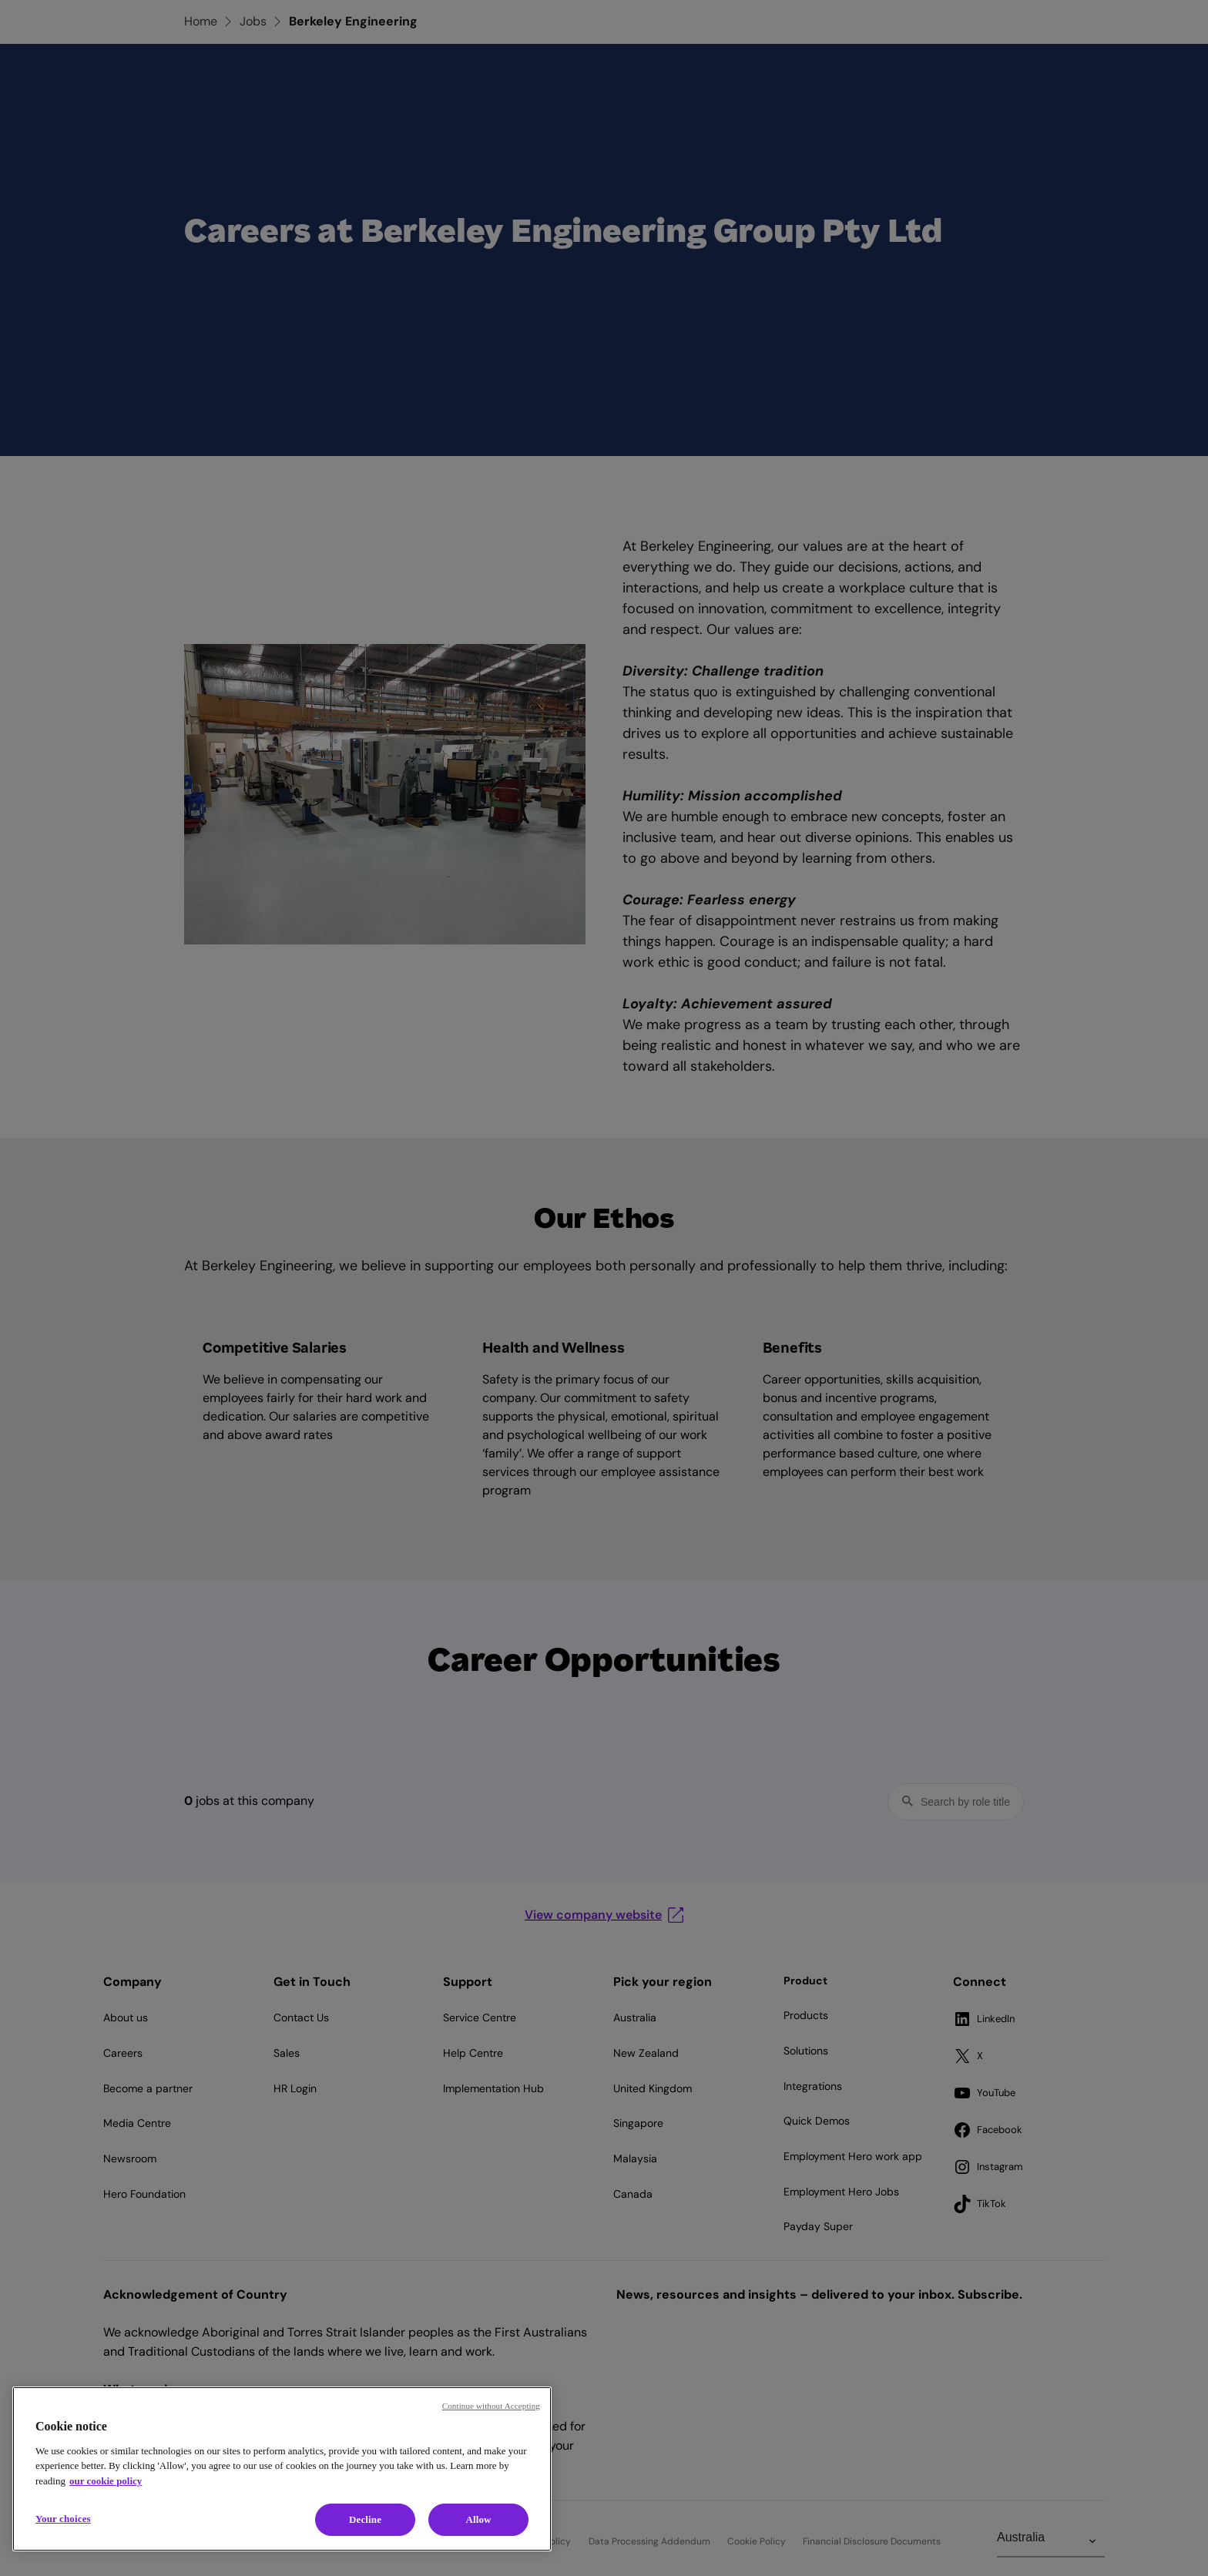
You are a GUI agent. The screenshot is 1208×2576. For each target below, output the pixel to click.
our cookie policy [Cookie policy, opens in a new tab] (105, 2481)
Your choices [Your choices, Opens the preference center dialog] (63, 2518)
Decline (365, 2519)
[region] (282, 2468)
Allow (478, 2519)
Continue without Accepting (491, 2405)
